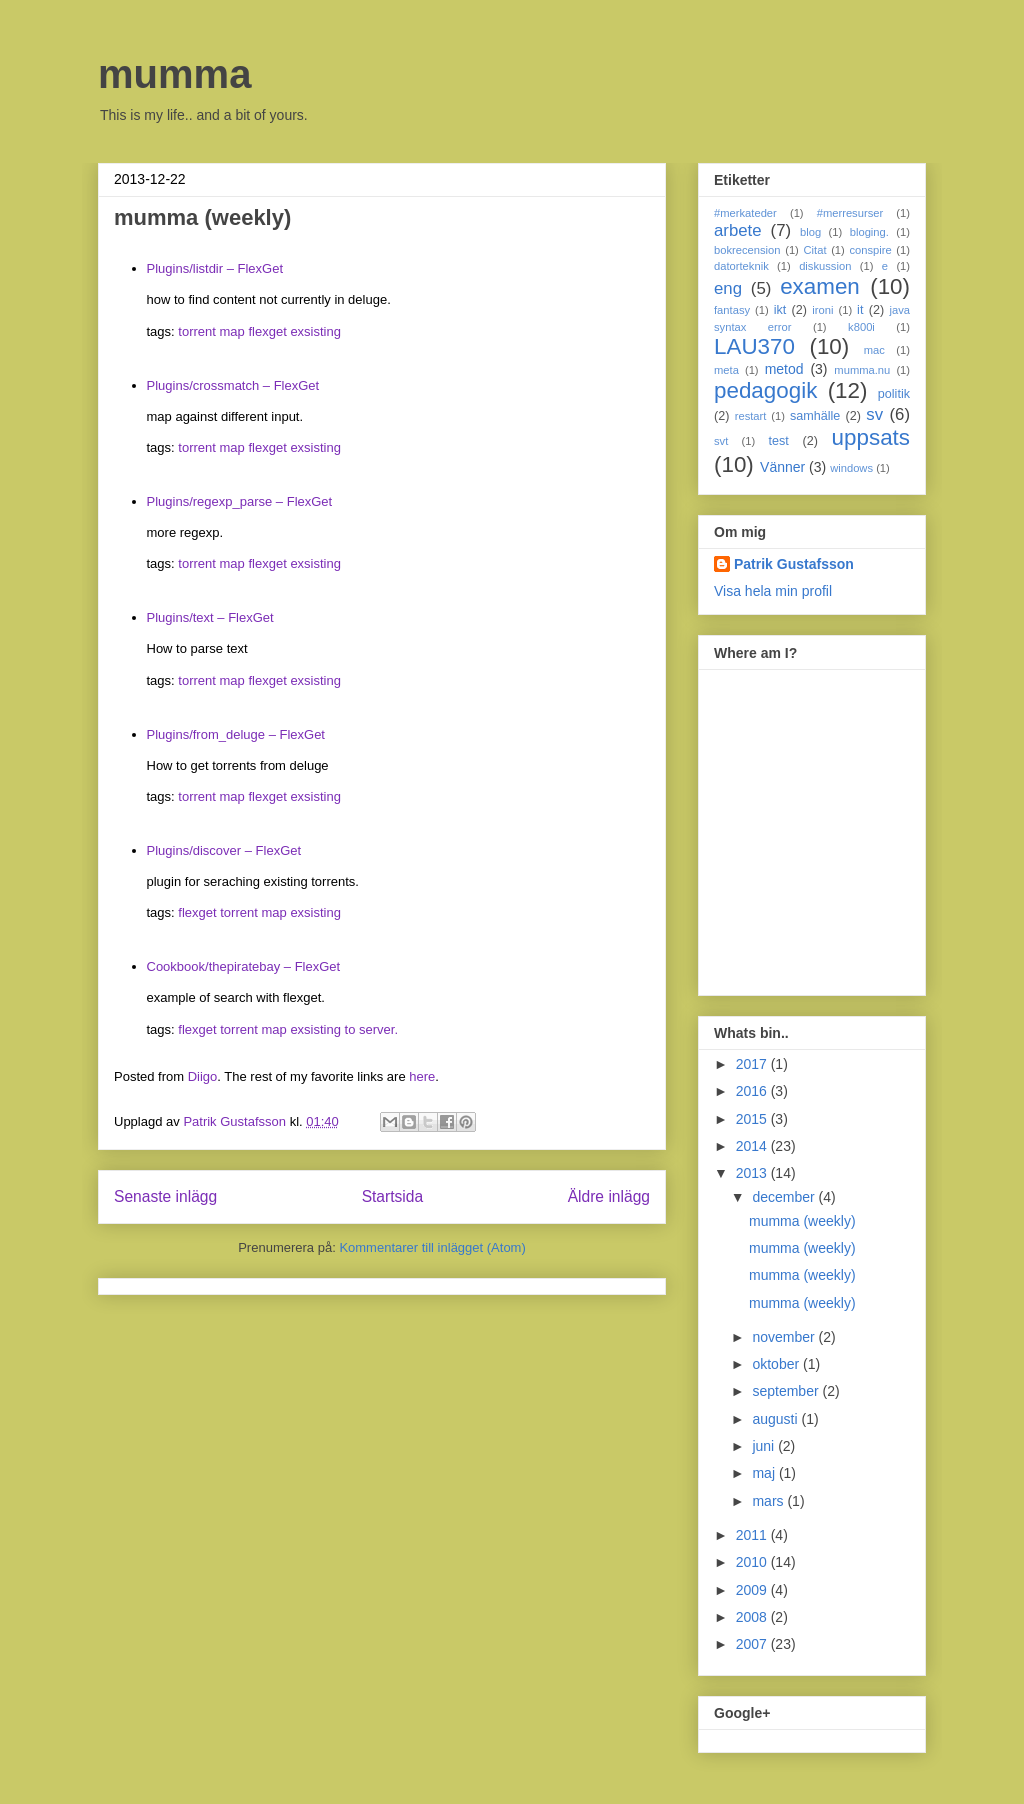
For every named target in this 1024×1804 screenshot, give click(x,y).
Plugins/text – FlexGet (210, 617)
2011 (753, 1535)
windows (851, 468)
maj (765, 1473)
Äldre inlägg (609, 1196)
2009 (753, 1590)
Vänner (782, 467)
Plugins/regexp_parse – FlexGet (240, 501)
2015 (753, 1119)
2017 (753, 1064)
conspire (870, 250)
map (232, 331)
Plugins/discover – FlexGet (224, 850)
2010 (753, 1562)
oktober (777, 1364)
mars (769, 1501)
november (785, 1337)
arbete (738, 230)
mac (874, 350)
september (787, 1391)
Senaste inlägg (165, 1196)
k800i (861, 327)
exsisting (315, 331)
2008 (753, 1617)
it (860, 310)
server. (378, 1029)
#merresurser (850, 213)
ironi (822, 310)
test (779, 441)
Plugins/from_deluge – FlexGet (236, 734)
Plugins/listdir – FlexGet (215, 268)
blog (810, 232)
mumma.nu (862, 370)
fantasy (732, 310)
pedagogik (765, 390)
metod (784, 369)
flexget (267, 331)
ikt (780, 310)
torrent (197, 331)
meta (726, 370)
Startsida (393, 1196)
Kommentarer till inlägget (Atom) (432, 1247)
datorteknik (741, 266)
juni (765, 1446)
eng (728, 288)
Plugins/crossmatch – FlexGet (233, 385)
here (422, 1076)
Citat (814, 250)
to (350, 1029)
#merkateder (745, 213)
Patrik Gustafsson (794, 564)
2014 (753, 1146)
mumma (174, 74)
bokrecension (747, 250)
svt (721, 441)
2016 (753, 1091)
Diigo (203, 1076)
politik (894, 394)
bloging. (869, 232)
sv (874, 414)
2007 (753, 1644)
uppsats (871, 437)
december (785, 1197)
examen (820, 286)
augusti (776, 1419)
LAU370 (754, 346)
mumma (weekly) (802, 1221)
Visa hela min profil (773, 591)
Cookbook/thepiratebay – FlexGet (244, 966)
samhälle (815, 416)
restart (751, 416)
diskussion (825, 266)
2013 (753, 1173)
